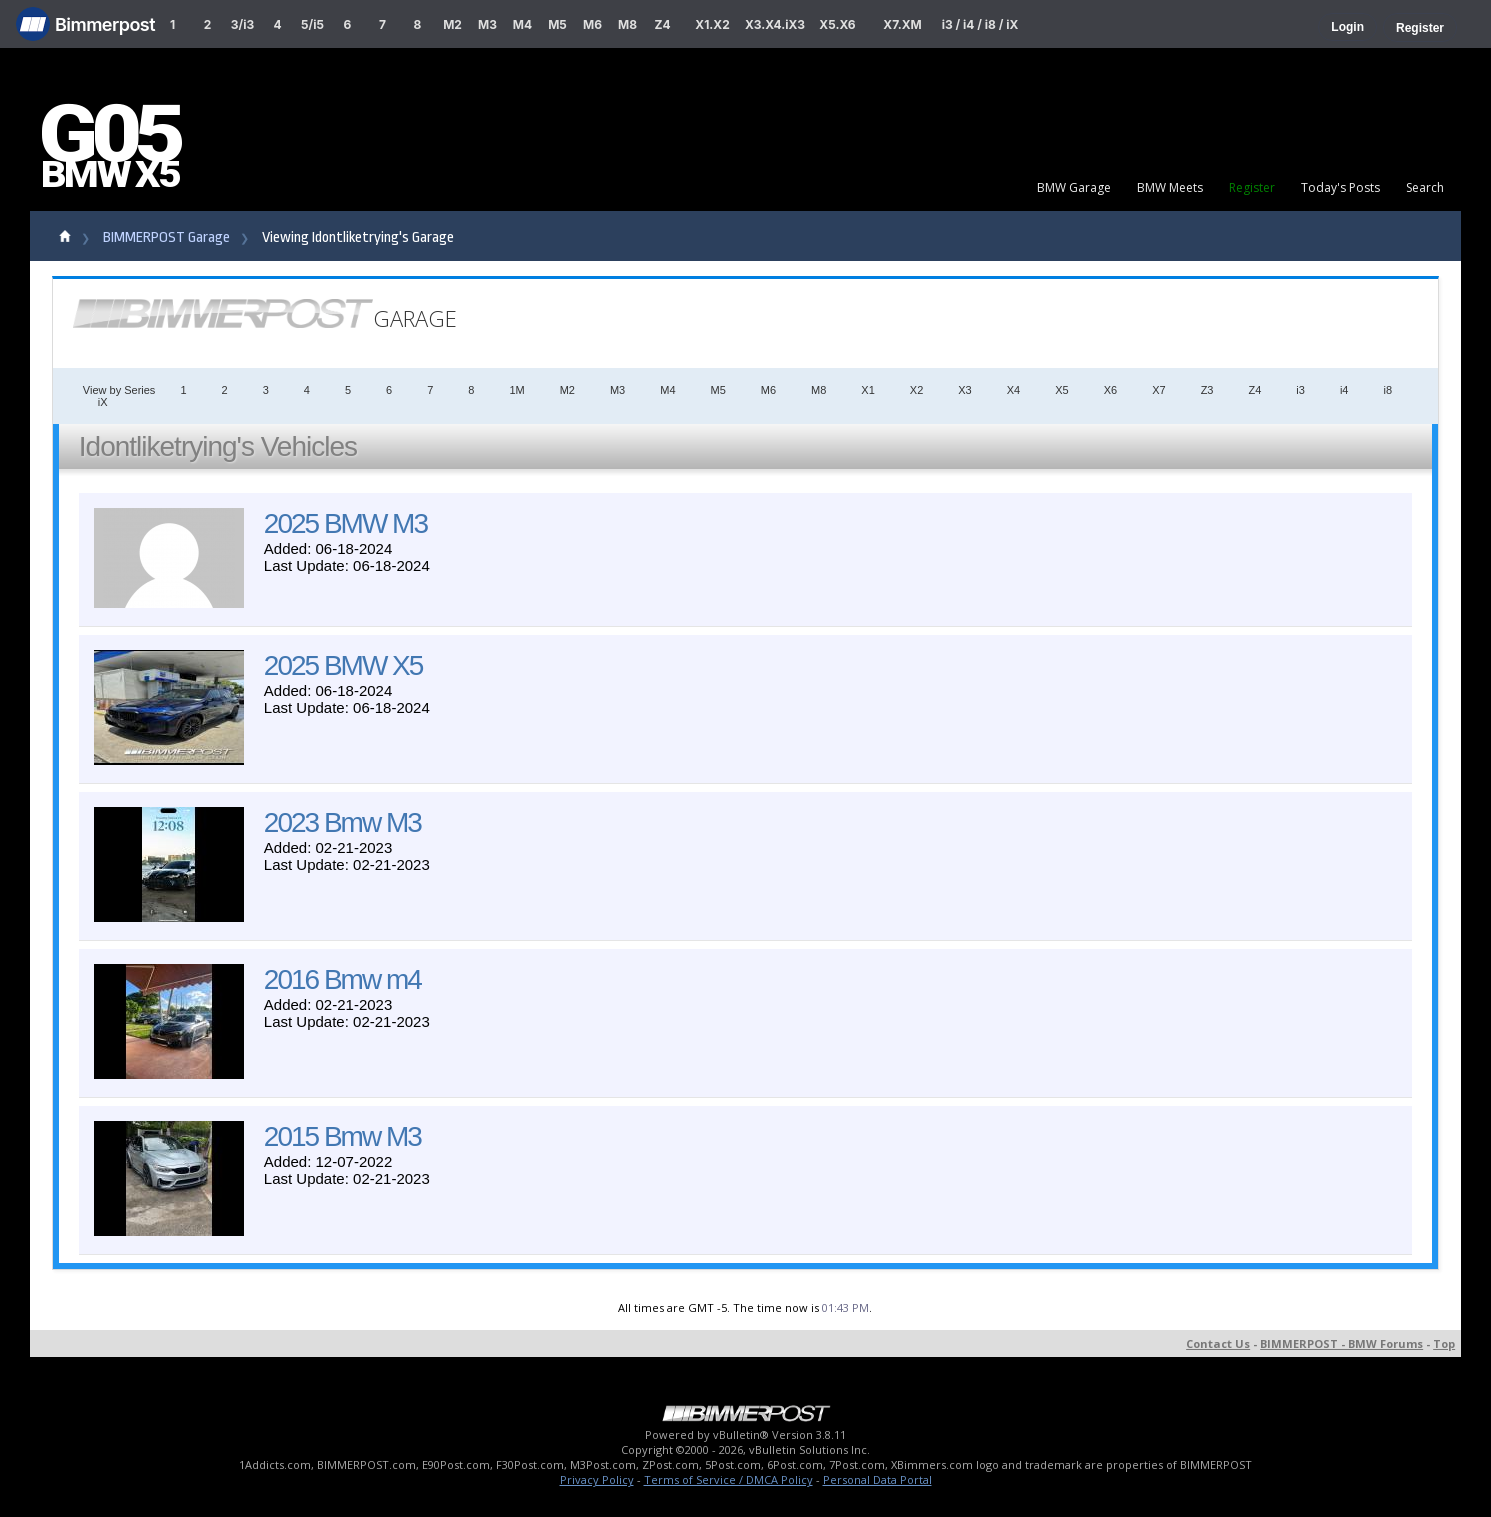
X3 (964, 390)
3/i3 (242, 24)
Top (1444, 1343)
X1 (867, 390)
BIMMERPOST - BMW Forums (1341, 1343)
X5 (1061, 390)
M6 (592, 24)
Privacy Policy (597, 1479)
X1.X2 (712, 24)
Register (1420, 28)
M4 (522, 24)
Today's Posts (1340, 187)
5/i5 (312, 24)
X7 (1158, 390)
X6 (1110, 390)
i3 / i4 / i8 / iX (980, 24)
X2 (916, 390)
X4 (1013, 390)
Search (1425, 187)
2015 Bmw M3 (342, 1136)
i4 (1344, 390)
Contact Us (1218, 1343)
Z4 (662, 24)
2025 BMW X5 (343, 665)
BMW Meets (1170, 187)
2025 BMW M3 (345, 523)
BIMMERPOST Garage (166, 237)
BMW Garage (1074, 187)
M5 (557, 24)
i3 (1300, 390)
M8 (627, 24)
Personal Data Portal (877, 1479)
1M (516, 390)
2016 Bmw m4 (342, 979)
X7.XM (902, 24)
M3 (487, 24)
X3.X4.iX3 (775, 24)
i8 (1387, 390)
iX (103, 402)
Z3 (1207, 390)
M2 (452, 24)
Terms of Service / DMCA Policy (728, 1479)
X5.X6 (837, 24)
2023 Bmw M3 (342, 822)
